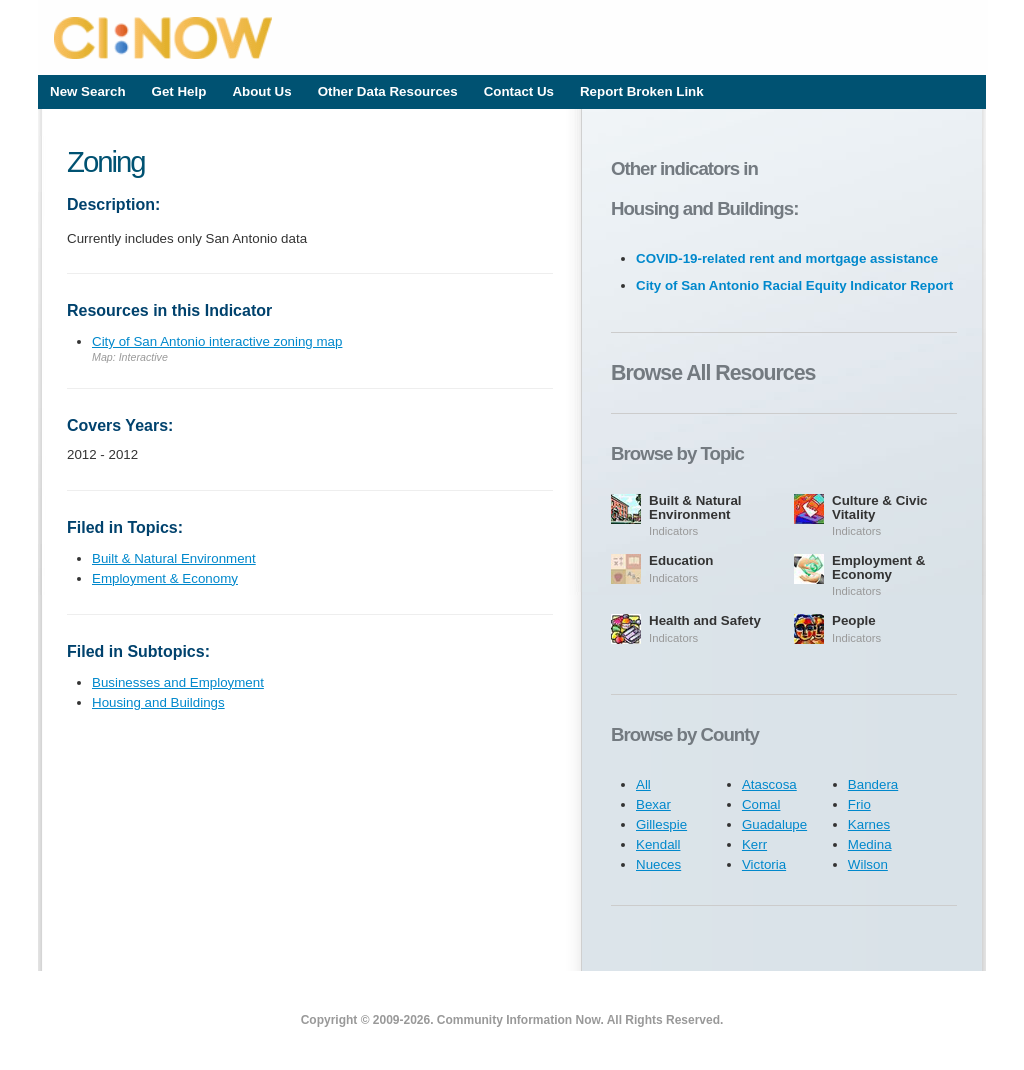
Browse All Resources (713, 373)
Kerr (754, 844)
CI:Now (513, 37)
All (643, 784)
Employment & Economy (165, 578)
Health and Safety (705, 620)
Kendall (658, 844)
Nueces (658, 864)
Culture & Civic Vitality (880, 507)
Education (681, 560)
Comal (761, 804)
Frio (859, 804)
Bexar (653, 804)
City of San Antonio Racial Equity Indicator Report (794, 285)
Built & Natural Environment (174, 558)
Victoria (764, 864)
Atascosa (769, 784)
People (854, 620)
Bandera (873, 784)
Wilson (868, 864)
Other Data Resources (388, 91)
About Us (261, 91)
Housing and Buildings (158, 702)
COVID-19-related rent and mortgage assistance (787, 258)
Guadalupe (774, 824)
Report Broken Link (642, 91)
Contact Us (519, 91)
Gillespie (661, 824)
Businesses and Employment (178, 682)
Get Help (179, 91)
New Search (88, 91)
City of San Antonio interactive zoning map (217, 341)
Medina (870, 844)
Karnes (869, 824)
